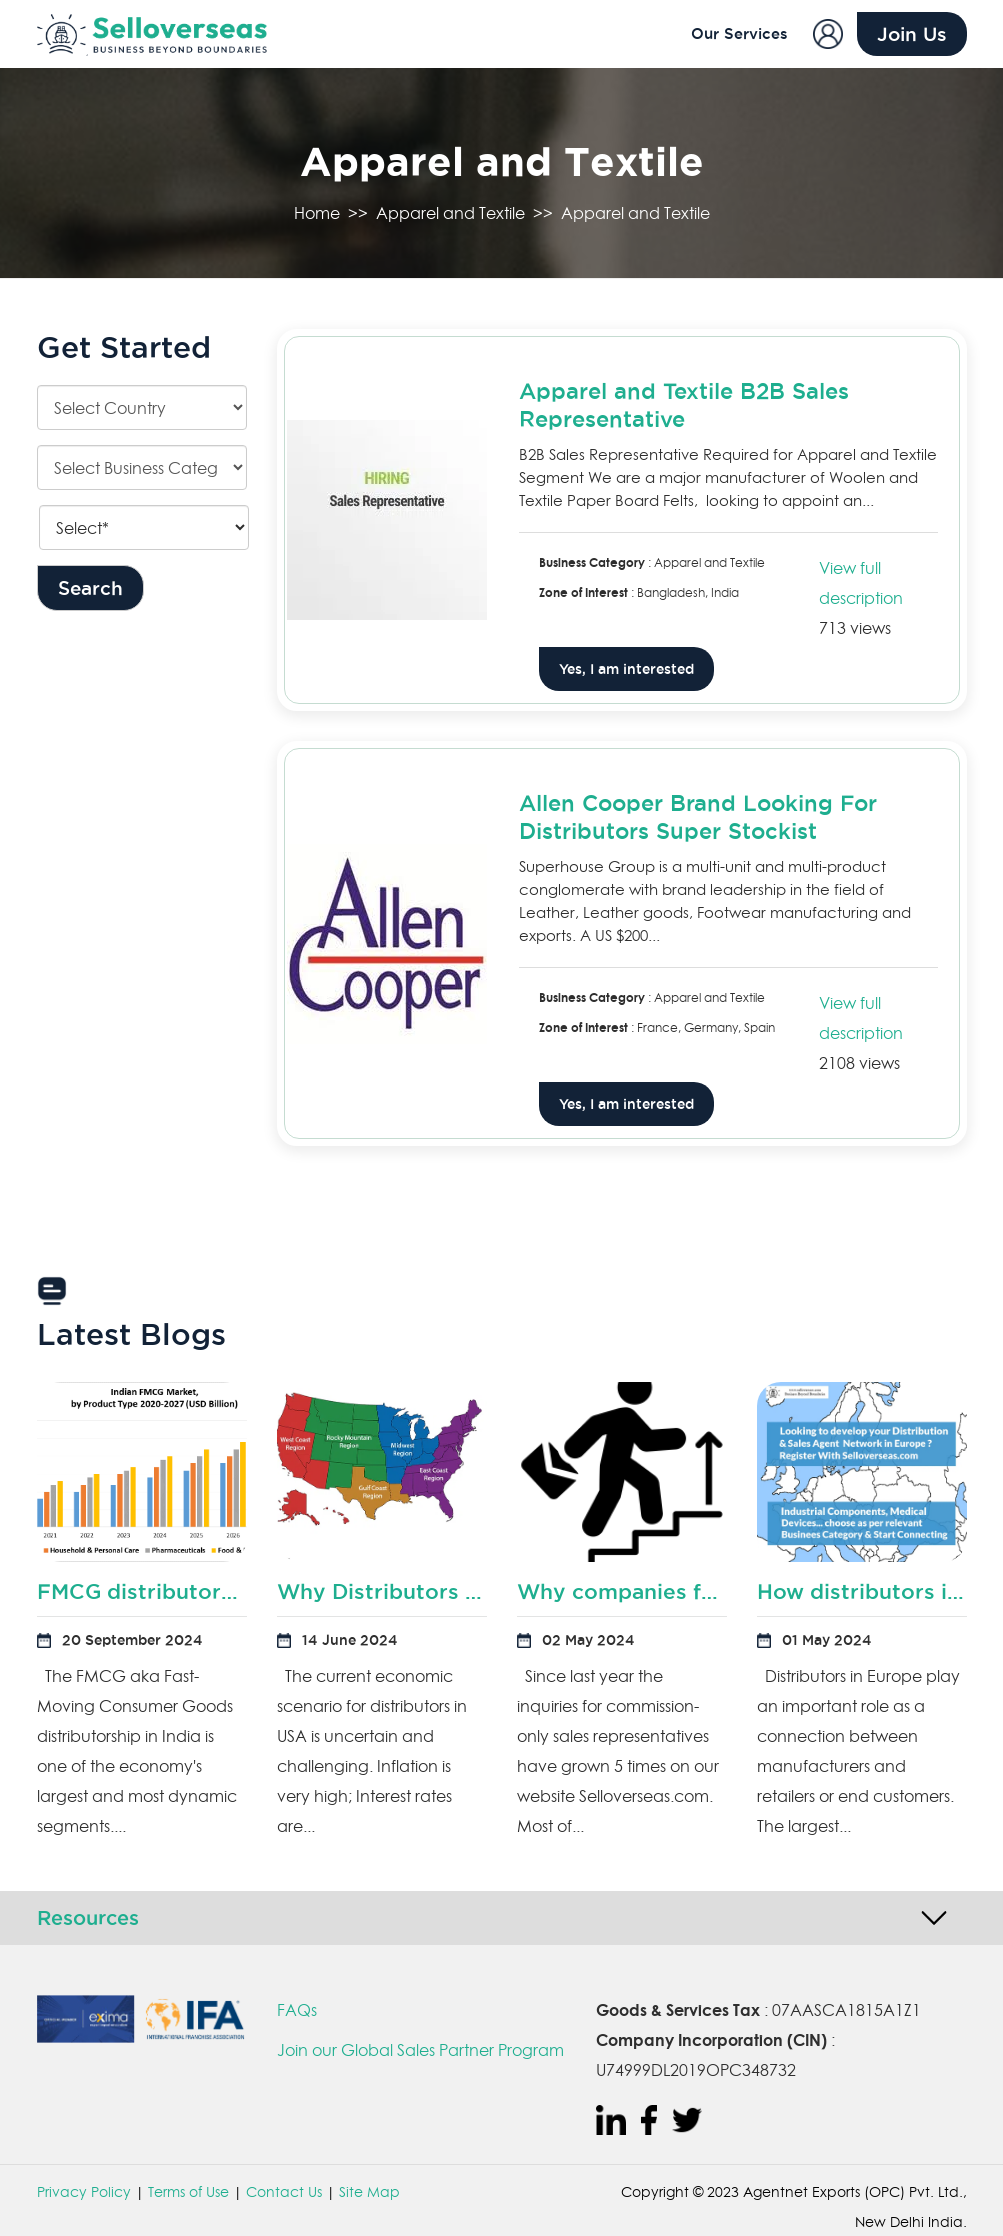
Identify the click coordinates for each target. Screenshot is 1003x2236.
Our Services (739, 33)
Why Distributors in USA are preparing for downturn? (382, 1591)
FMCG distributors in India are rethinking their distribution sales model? (142, 1591)
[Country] (142, 407)
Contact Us (284, 2192)
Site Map (369, 2192)
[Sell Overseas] (142, 34)
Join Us (912, 34)
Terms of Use (188, 2192)
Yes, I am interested (626, 669)
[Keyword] (144, 527)
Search (90, 588)
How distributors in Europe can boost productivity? (862, 1591)
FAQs (297, 2010)
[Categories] (142, 467)
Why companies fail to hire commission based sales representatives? (622, 1591)
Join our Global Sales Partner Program (420, 2050)
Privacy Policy (84, 2192)
